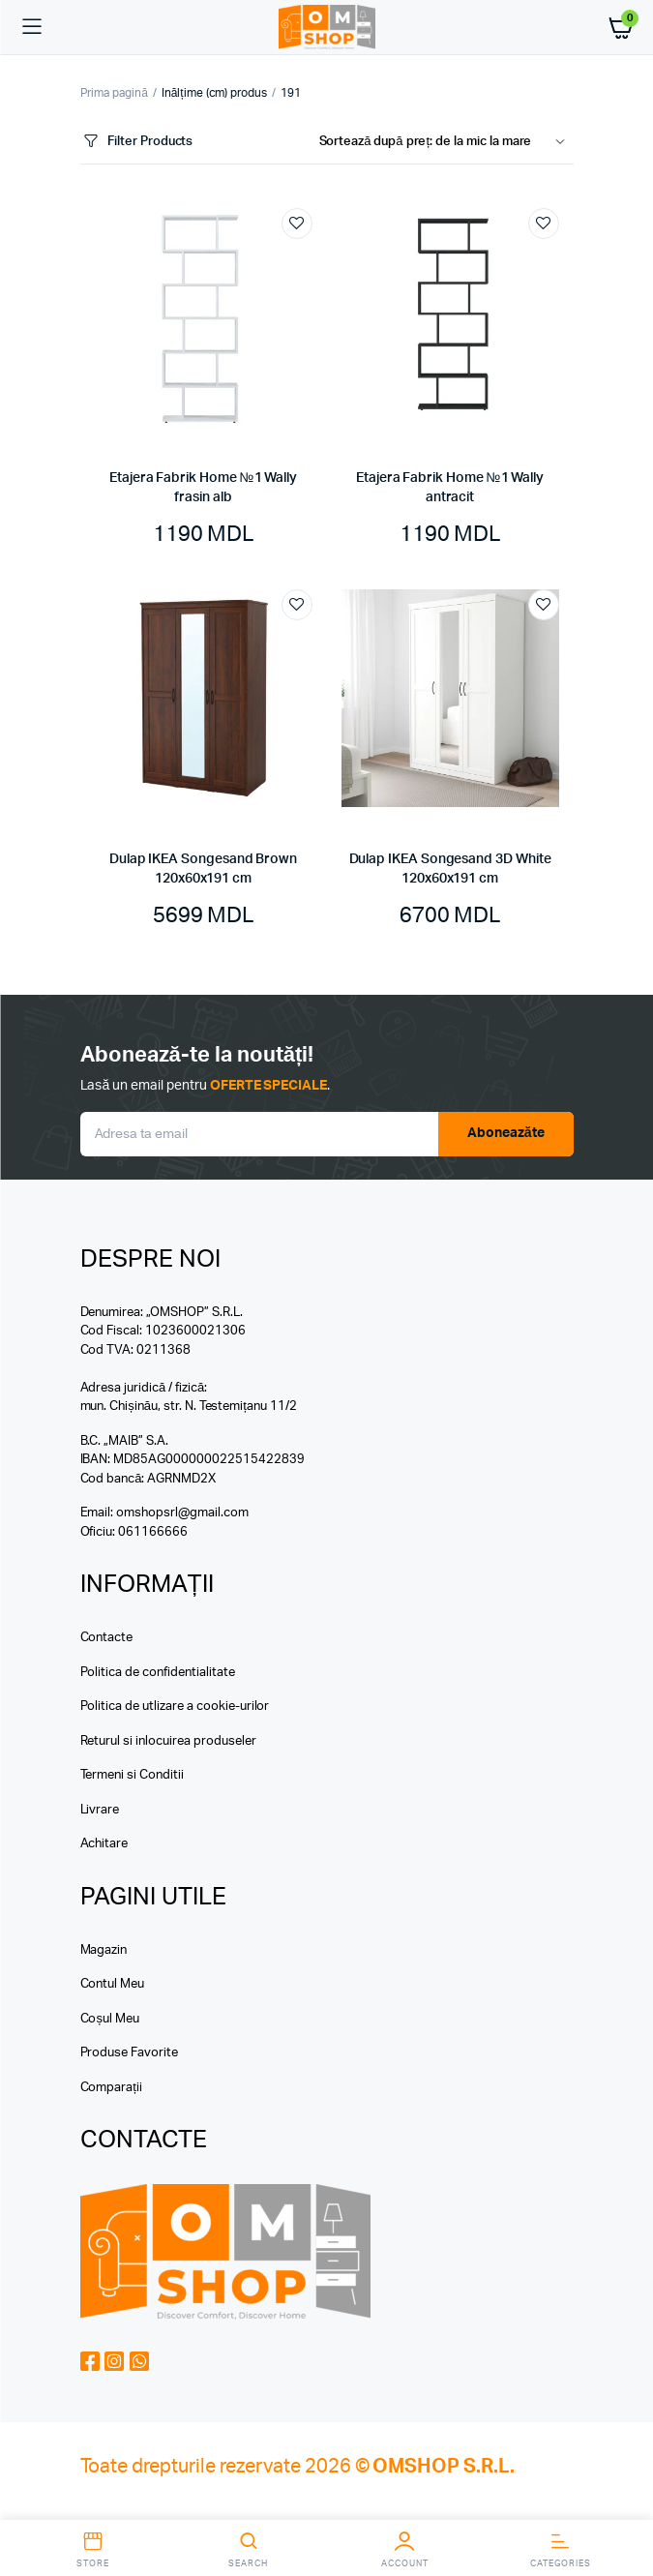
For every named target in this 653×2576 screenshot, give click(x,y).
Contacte (107, 1638)
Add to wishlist (297, 223)
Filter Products (136, 142)
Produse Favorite (129, 2053)
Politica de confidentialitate (157, 1672)
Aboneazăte (506, 1133)
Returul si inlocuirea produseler (168, 1741)
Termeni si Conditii (132, 1775)
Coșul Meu (109, 2019)
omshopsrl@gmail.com (182, 1513)
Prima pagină (114, 93)
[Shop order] (446, 142)
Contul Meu (112, 1984)
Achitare (104, 1844)
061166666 (153, 1532)
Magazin (104, 1950)
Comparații (111, 2088)
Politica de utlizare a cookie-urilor (175, 1706)
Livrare (100, 1810)
